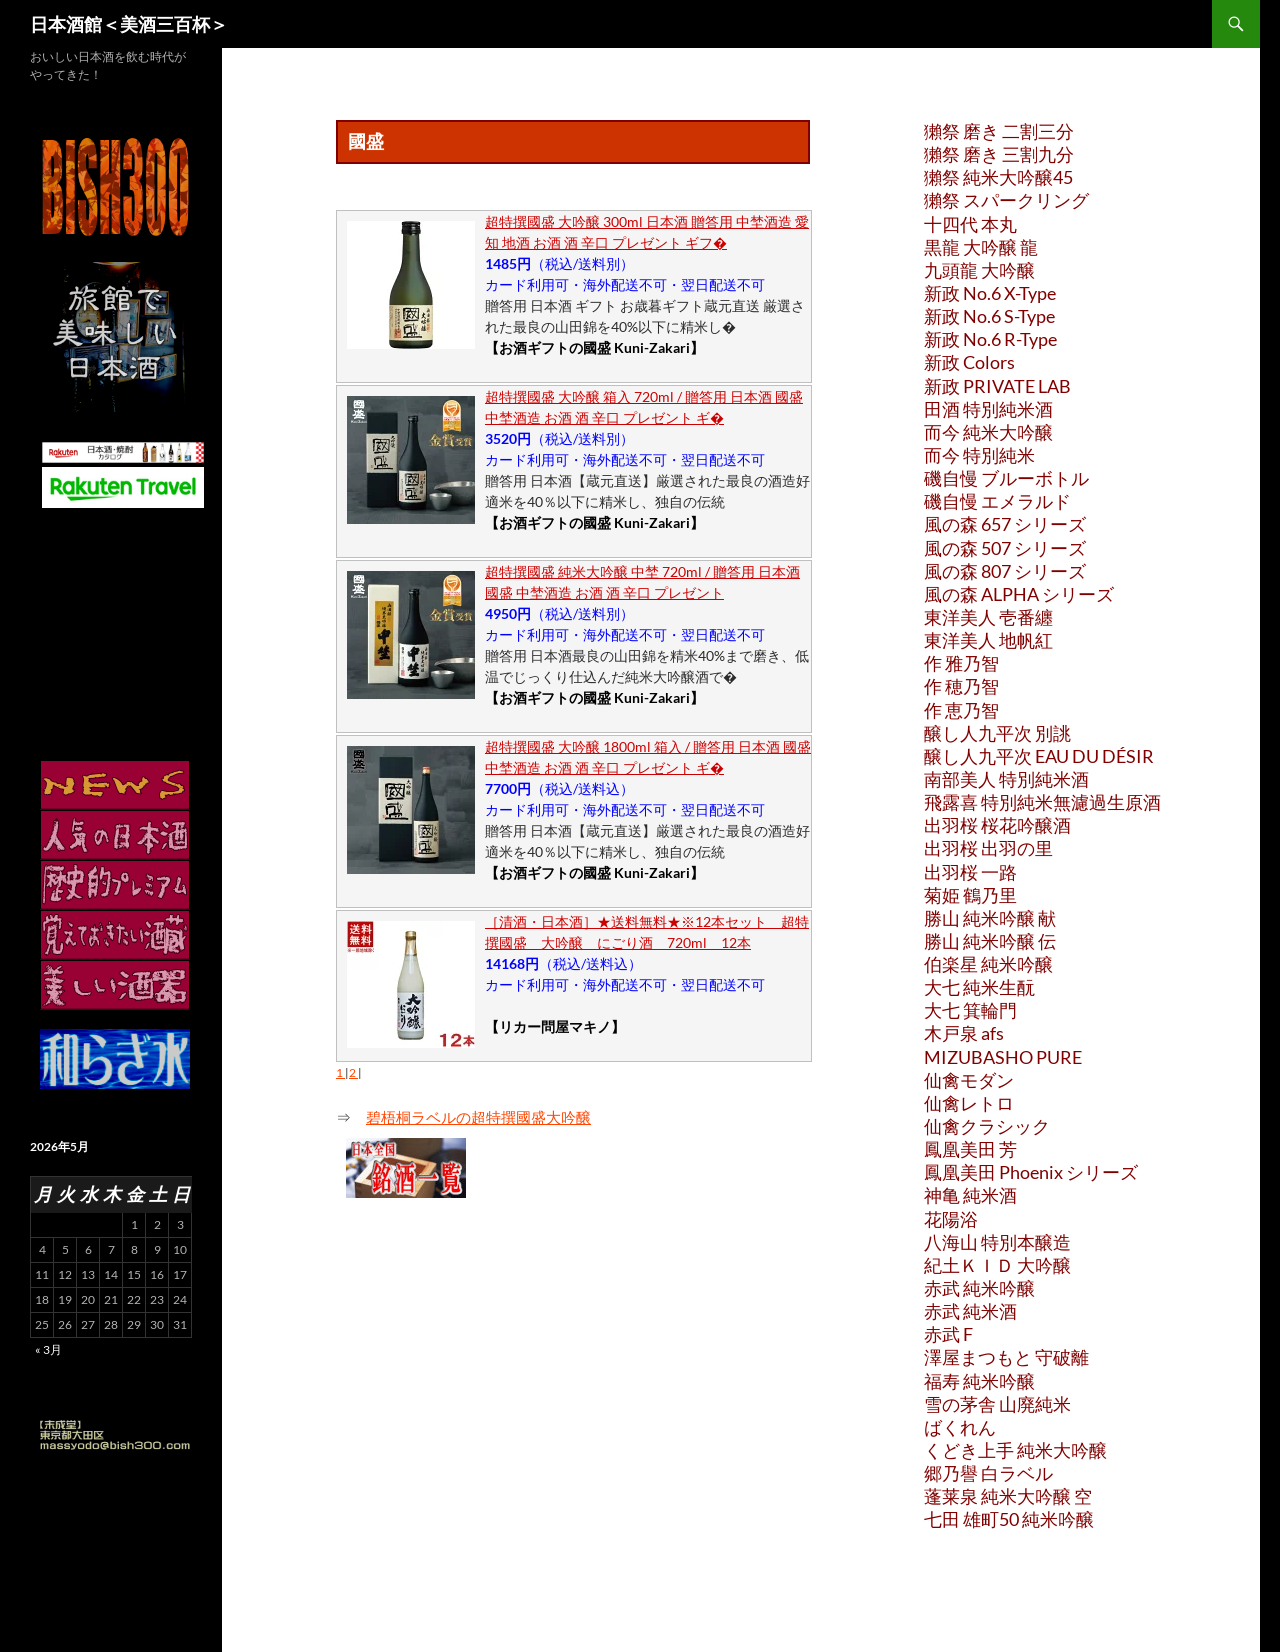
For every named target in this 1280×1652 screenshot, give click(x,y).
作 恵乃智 (961, 710)
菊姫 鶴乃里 (970, 895)
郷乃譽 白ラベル (988, 1473)
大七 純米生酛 (979, 987)
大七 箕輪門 (970, 1010)
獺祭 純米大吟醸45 (998, 177)
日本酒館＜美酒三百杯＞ (129, 24)
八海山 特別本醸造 (997, 1242)
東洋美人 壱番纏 (988, 617)
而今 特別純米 (979, 455)
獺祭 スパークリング (1006, 200)
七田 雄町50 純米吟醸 (1009, 1519)
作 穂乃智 (961, 686)
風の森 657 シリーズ (1005, 524)
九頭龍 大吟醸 (979, 270)
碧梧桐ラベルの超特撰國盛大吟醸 (478, 1117)
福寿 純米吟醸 (979, 1381)
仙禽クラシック (987, 1126)
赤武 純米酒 (970, 1311)
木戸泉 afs (964, 1033)
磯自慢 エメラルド (997, 501)
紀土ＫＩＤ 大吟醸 (997, 1265)
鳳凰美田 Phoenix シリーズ (1031, 1172)
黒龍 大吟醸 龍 (981, 247)
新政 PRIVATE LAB (997, 386)
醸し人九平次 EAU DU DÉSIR (1039, 756)
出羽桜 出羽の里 (988, 848)
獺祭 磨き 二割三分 (999, 131)
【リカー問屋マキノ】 (555, 1026)
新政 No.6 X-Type (990, 293)
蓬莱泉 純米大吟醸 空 (1008, 1496)
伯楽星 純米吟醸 (988, 964)
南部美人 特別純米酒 (1006, 779)
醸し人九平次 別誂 (997, 733)
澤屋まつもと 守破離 (1006, 1357)
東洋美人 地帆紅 (988, 640)
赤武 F (948, 1334)
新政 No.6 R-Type (990, 339)
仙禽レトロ (969, 1103)
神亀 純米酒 (970, 1195)
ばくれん (960, 1427)
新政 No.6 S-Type (989, 316)
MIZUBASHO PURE (1003, 1057)
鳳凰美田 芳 (970, 1149)
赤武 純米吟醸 (979, 1288)
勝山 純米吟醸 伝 (990, 941)
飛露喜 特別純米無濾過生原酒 (1042, 802)
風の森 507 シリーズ (1005, 548)
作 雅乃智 (961, 663)
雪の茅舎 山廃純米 (997, 1404)
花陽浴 (951, 1219)
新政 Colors (969, 362)
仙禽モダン (969, 1080)
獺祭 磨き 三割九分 (999, 154)
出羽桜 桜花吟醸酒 (997, 825)
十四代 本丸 (970, 224)
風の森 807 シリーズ (1005, 571)
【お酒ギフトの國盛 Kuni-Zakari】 (594, 347)
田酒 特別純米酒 (988, 409)
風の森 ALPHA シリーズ (1019, 594)
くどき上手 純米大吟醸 (1015, 1450)
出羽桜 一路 (970, 872)
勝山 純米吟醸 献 (990, 918)
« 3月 (48, 1349)
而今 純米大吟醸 (988, 432)
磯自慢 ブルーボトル (1006, 478)
